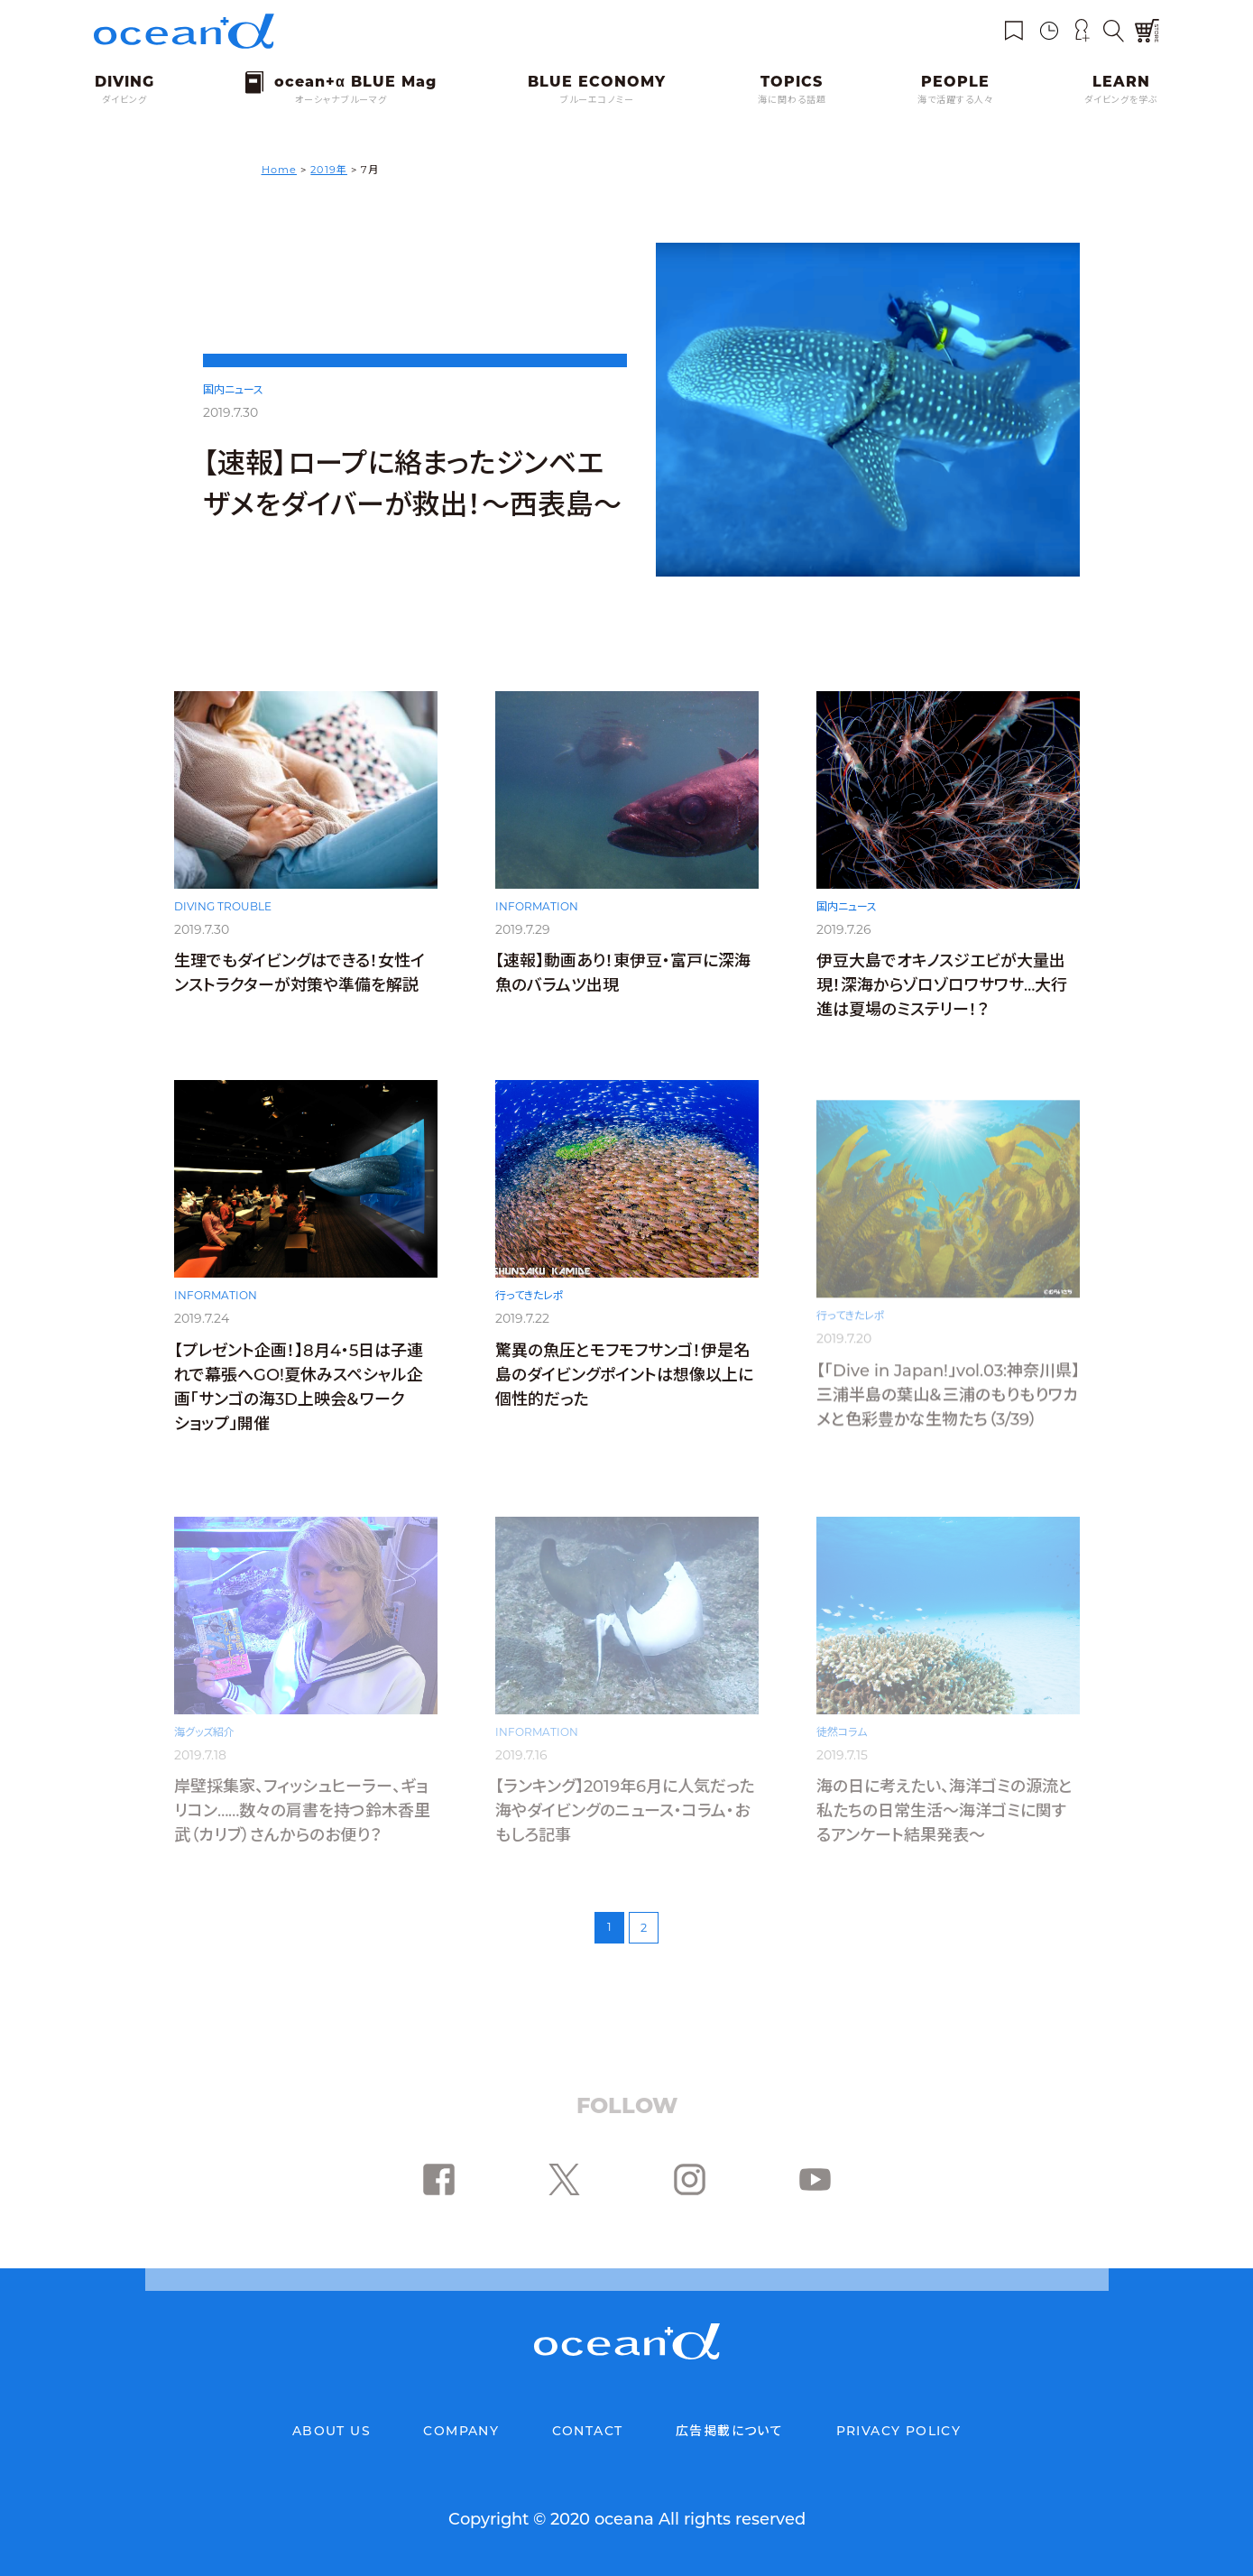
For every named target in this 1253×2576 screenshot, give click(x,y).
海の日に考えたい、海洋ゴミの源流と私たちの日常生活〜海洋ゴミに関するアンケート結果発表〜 (944, 1811)
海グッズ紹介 (204, 1732)
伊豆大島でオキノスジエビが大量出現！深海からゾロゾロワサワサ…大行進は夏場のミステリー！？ (941, 1008)
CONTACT (587, 2431)
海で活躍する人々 (955, 100)
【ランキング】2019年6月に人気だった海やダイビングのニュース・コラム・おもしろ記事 (624, 1811)
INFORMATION (536, 929)
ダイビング (124, 100)
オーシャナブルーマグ (341, 100)
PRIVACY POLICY (899, 2431)
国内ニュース (233, 389)
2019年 (328, 169)
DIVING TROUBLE (223, 927)
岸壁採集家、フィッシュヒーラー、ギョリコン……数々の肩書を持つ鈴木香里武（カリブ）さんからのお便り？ (302, 1811)
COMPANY (461, 2431)
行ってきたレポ (529, 1318)
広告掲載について (729, 2431)
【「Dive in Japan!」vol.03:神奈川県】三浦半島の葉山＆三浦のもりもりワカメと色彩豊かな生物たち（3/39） (948, 1397)
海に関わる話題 (792, 100)
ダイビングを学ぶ (1121, 100)
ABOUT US (331, 2431)
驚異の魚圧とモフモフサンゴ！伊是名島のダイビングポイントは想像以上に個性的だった (624, 1397)
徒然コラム (841, 1732)
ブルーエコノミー (597, 100)
